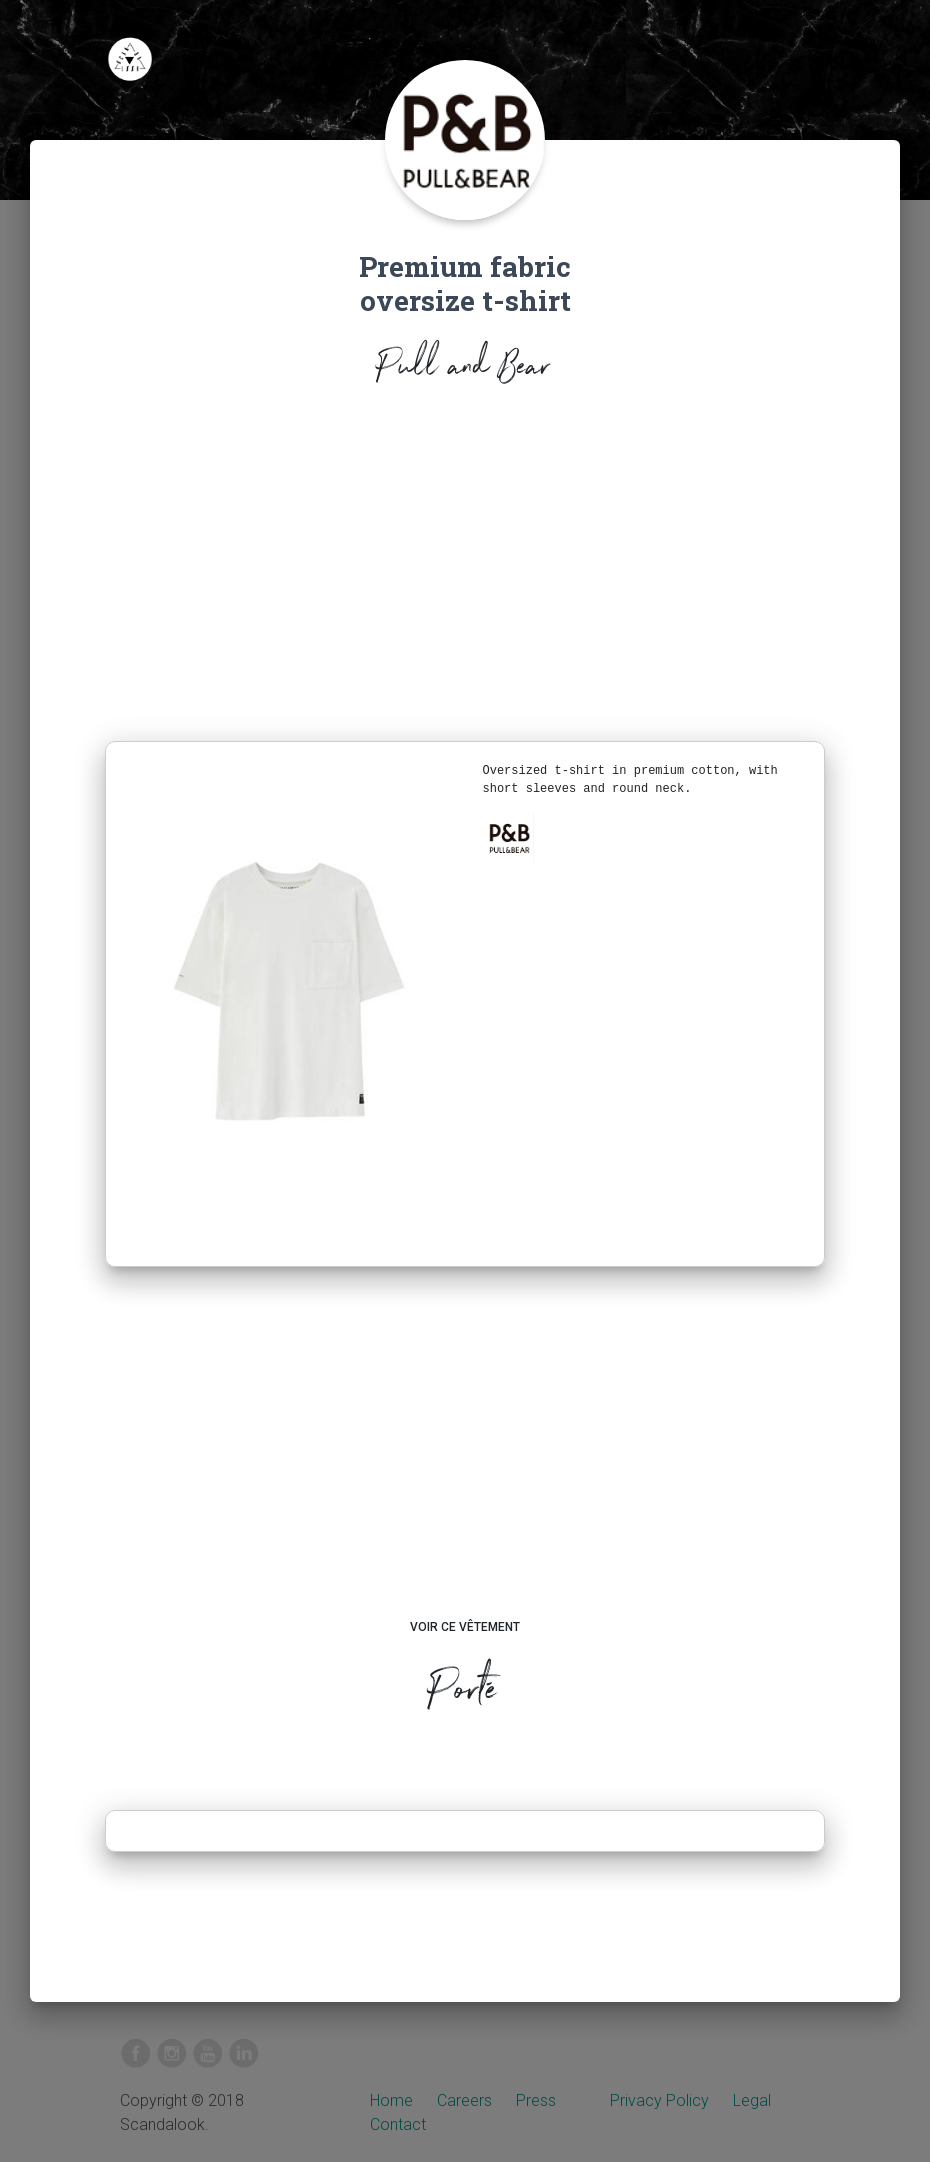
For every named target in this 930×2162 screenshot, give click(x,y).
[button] (509, 838)
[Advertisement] (465, 569)
